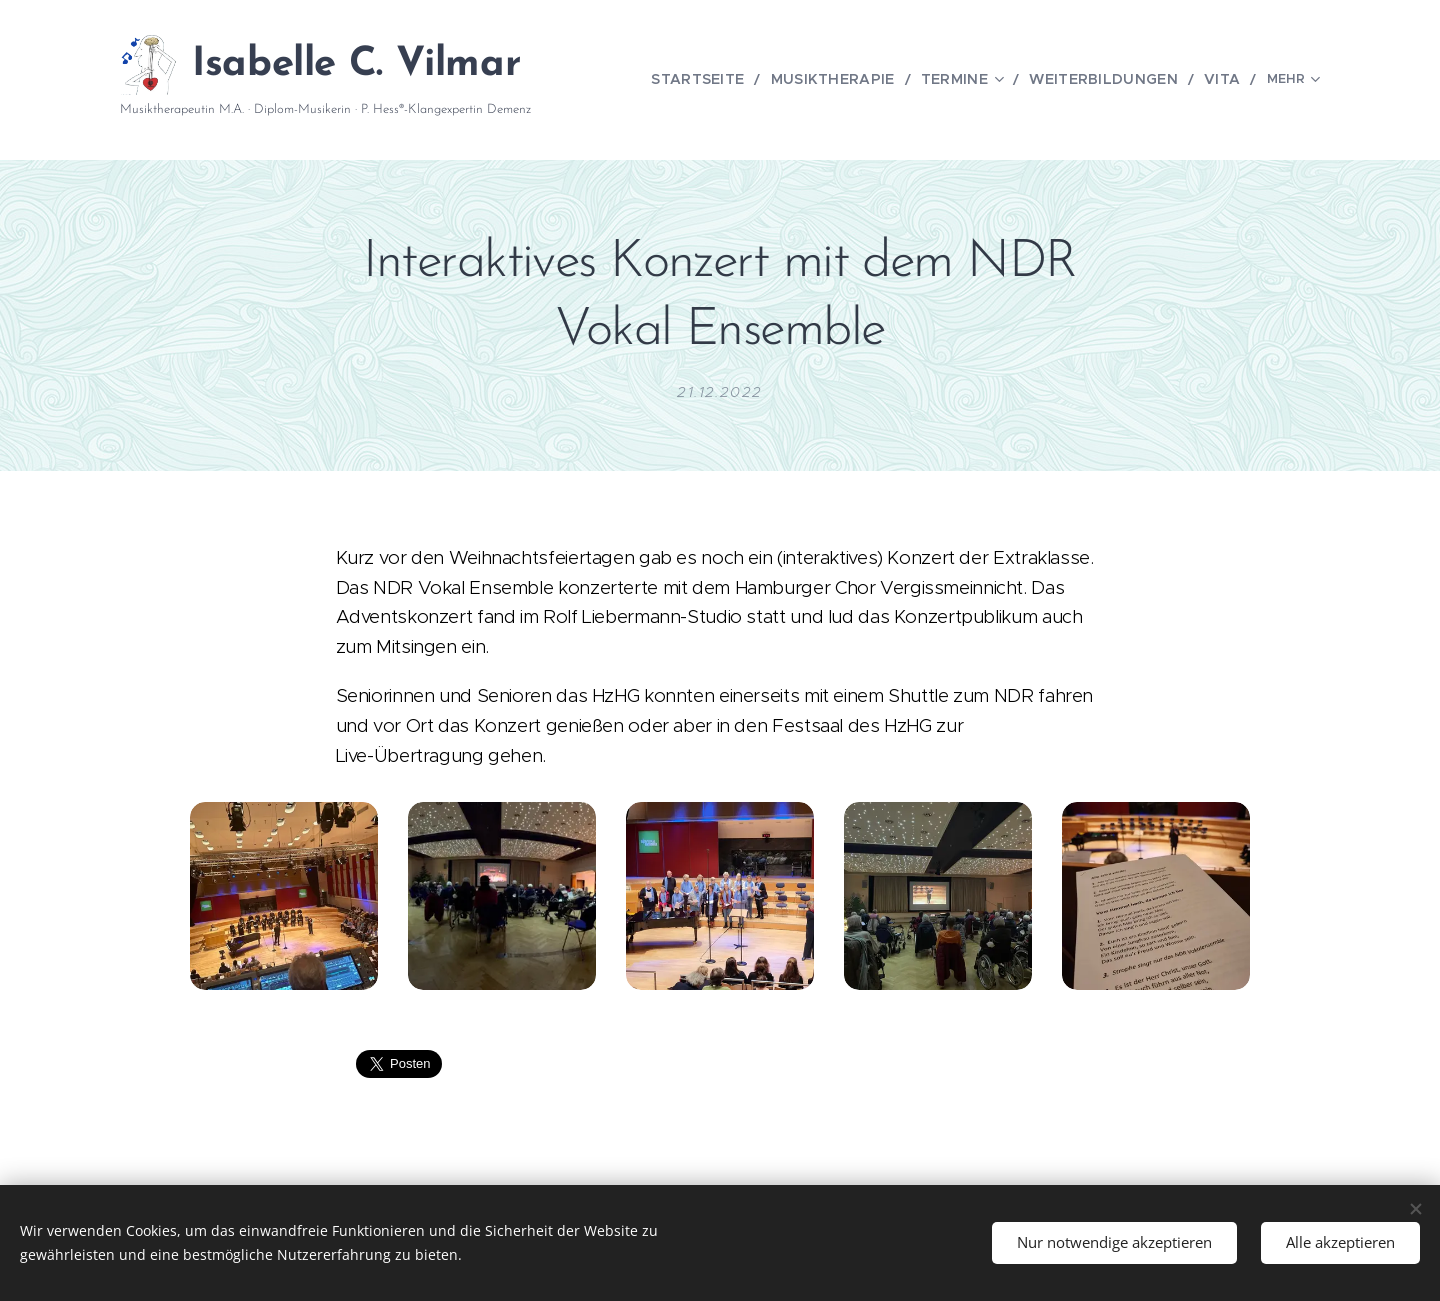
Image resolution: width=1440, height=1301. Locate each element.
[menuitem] (709, 80)
